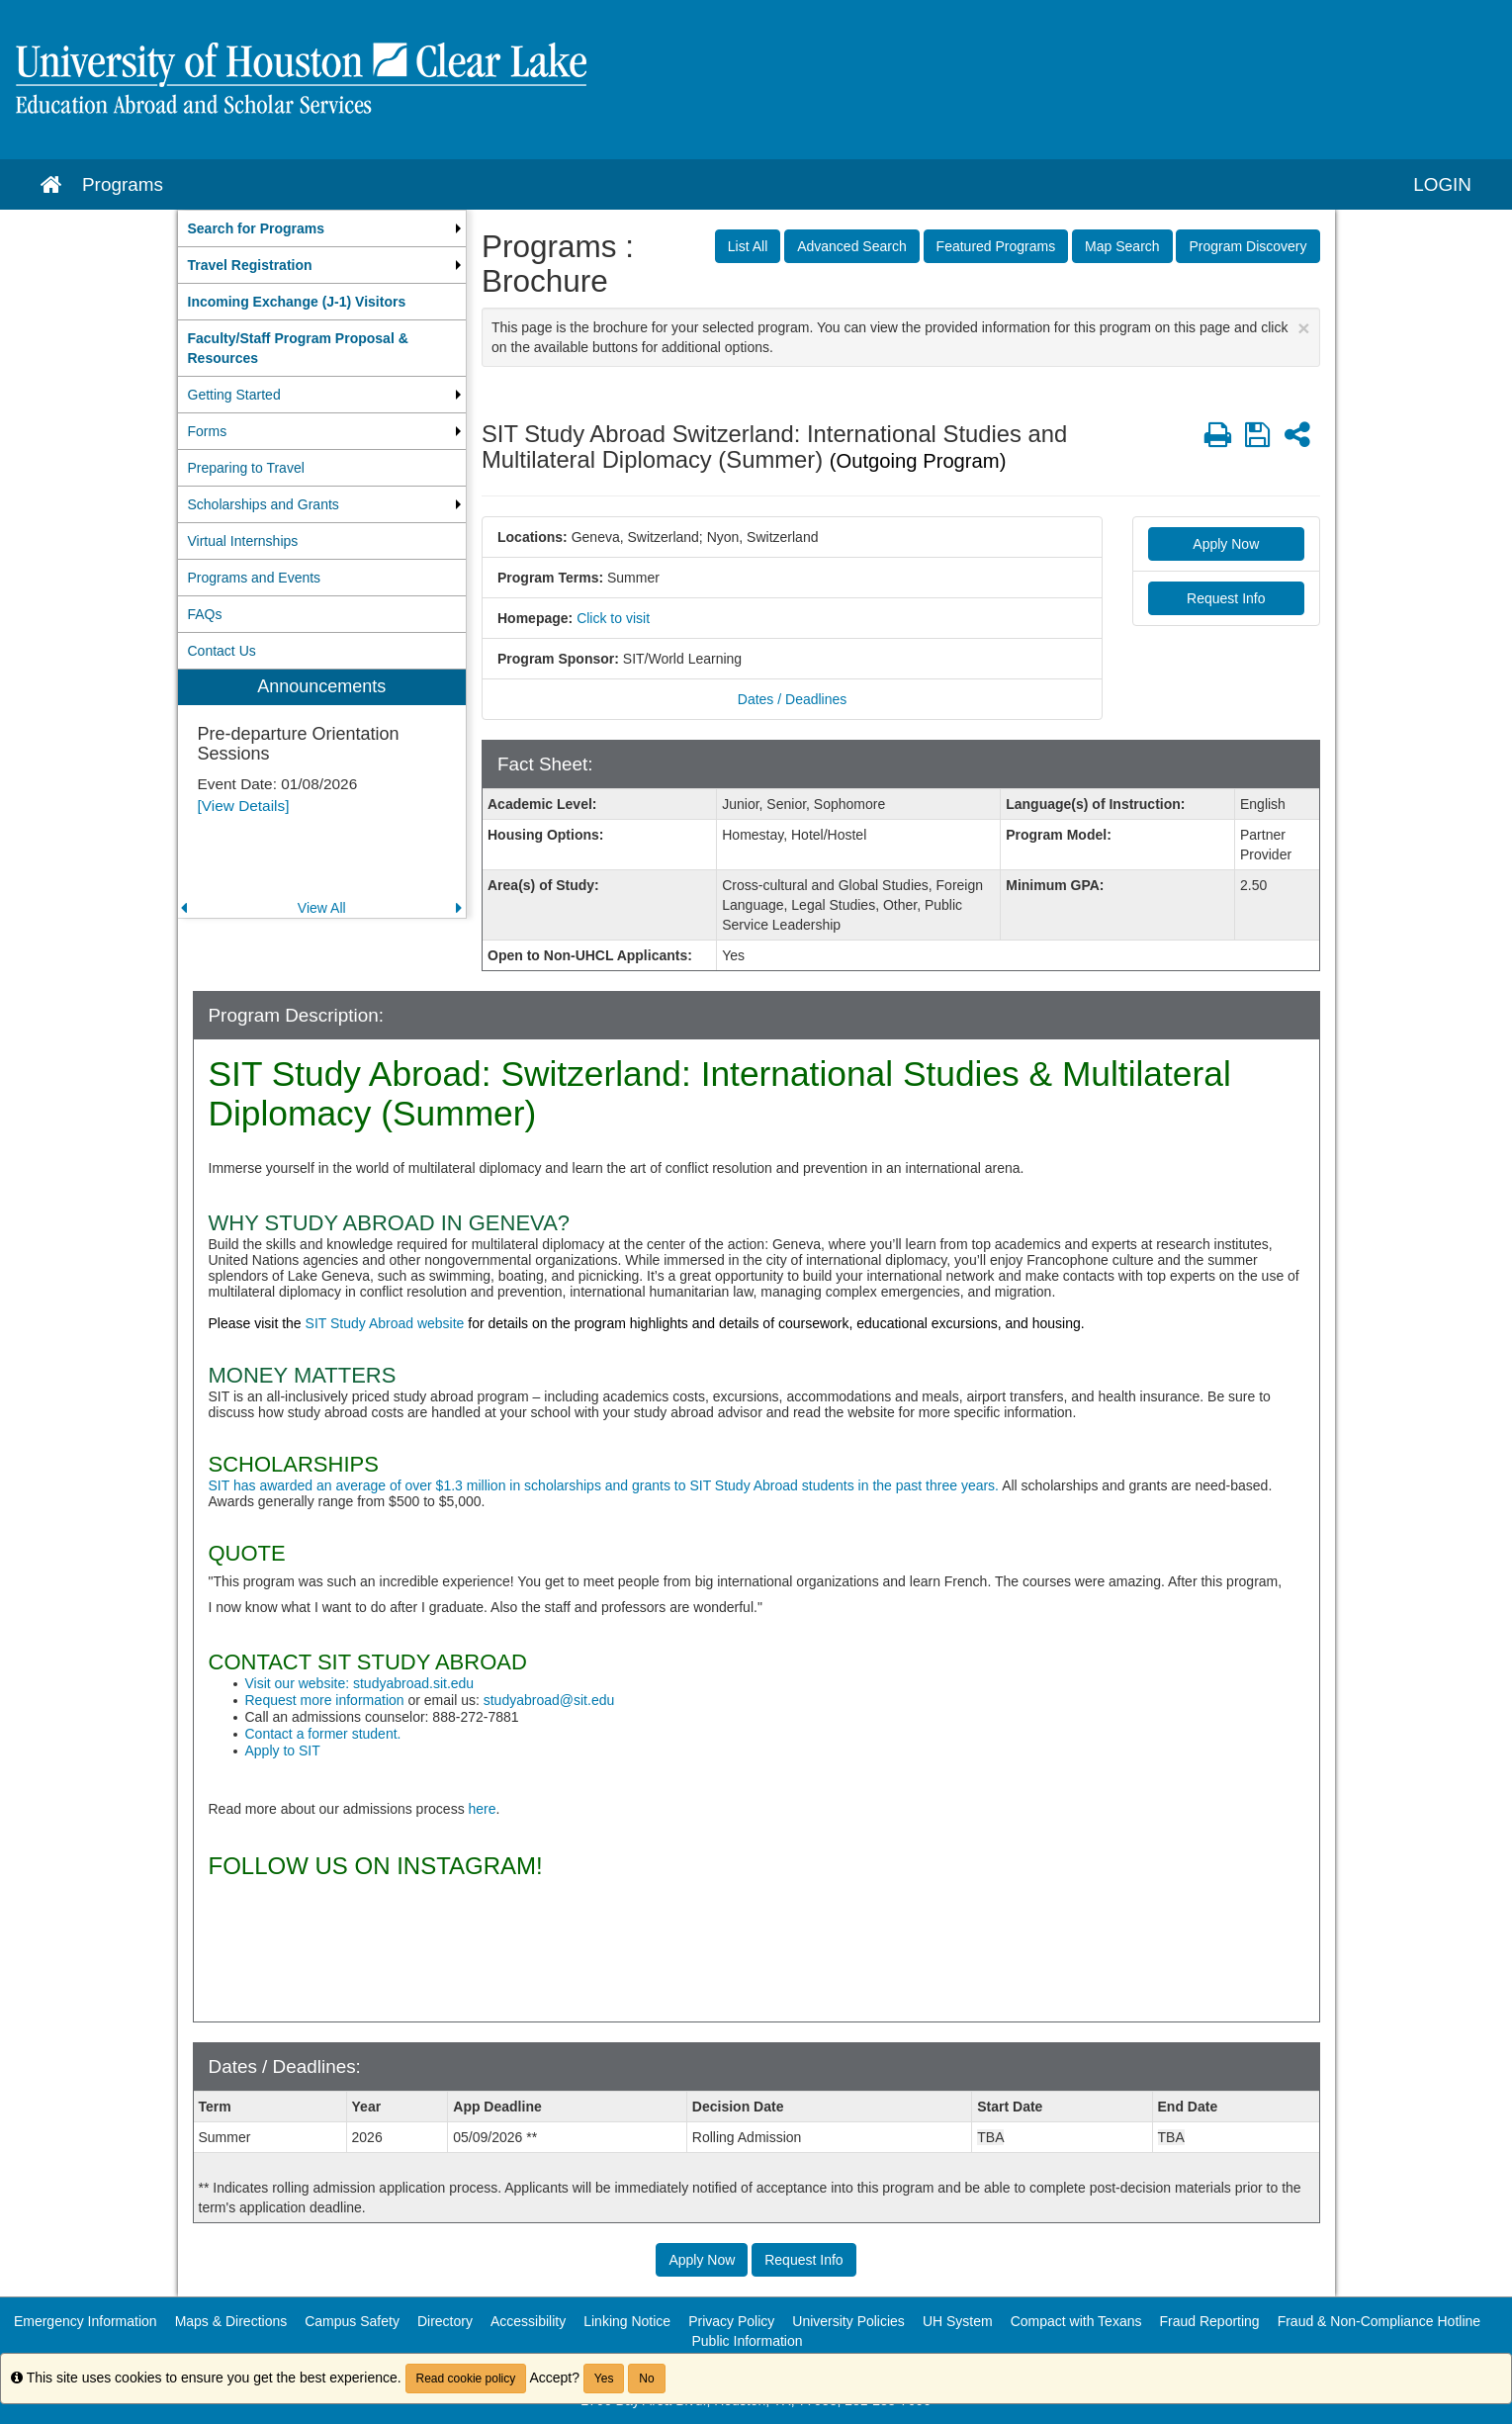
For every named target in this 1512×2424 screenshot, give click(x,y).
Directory (445, 2321)
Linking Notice (626, 2321)
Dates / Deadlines (792, 699)
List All (747, 246)
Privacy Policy (731, 2321)
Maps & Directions (231, 2321)
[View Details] (244, 805)
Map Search (1122, 246)
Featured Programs (996, 246)
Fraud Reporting (1209, 2321)
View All (322, 908)
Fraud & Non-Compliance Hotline (1379, 2321)
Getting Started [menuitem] (234, 395)
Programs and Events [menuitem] (254, 577)
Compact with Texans (1076, 2321)
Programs (122, 184)
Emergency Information (85, 2321)
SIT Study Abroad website (383, 1323)
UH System (958, 2321)
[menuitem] (322, 228)
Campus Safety (352, 2321)
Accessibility (528, 2321)
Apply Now (1226, 544)
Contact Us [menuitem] (222, 651)
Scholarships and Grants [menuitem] (263, 504)
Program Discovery (1247, 246)
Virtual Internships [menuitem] (243, 541)
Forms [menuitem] (207, 431)
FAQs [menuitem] (205, 614)
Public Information (746, 2341)
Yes (604, 2378)
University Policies (848, 2321)
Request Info (1226, 598)
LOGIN (1442, 184)
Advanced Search (852, 246)
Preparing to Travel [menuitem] (246, 468)
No (646, 2378)
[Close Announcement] (1303, 327)
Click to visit (613, 618)
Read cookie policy (466, 2378)
